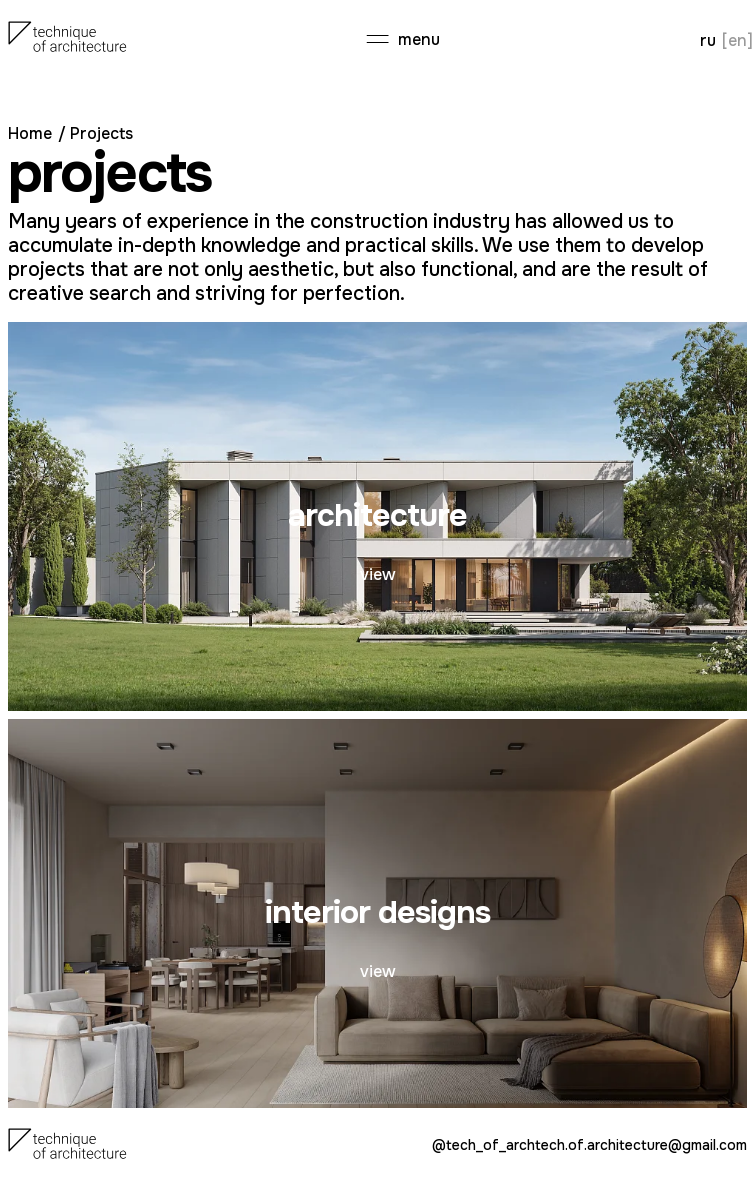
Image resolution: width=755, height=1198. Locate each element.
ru (708, 40)
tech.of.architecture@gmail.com (641, 1145)
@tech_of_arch (483, 1145)
